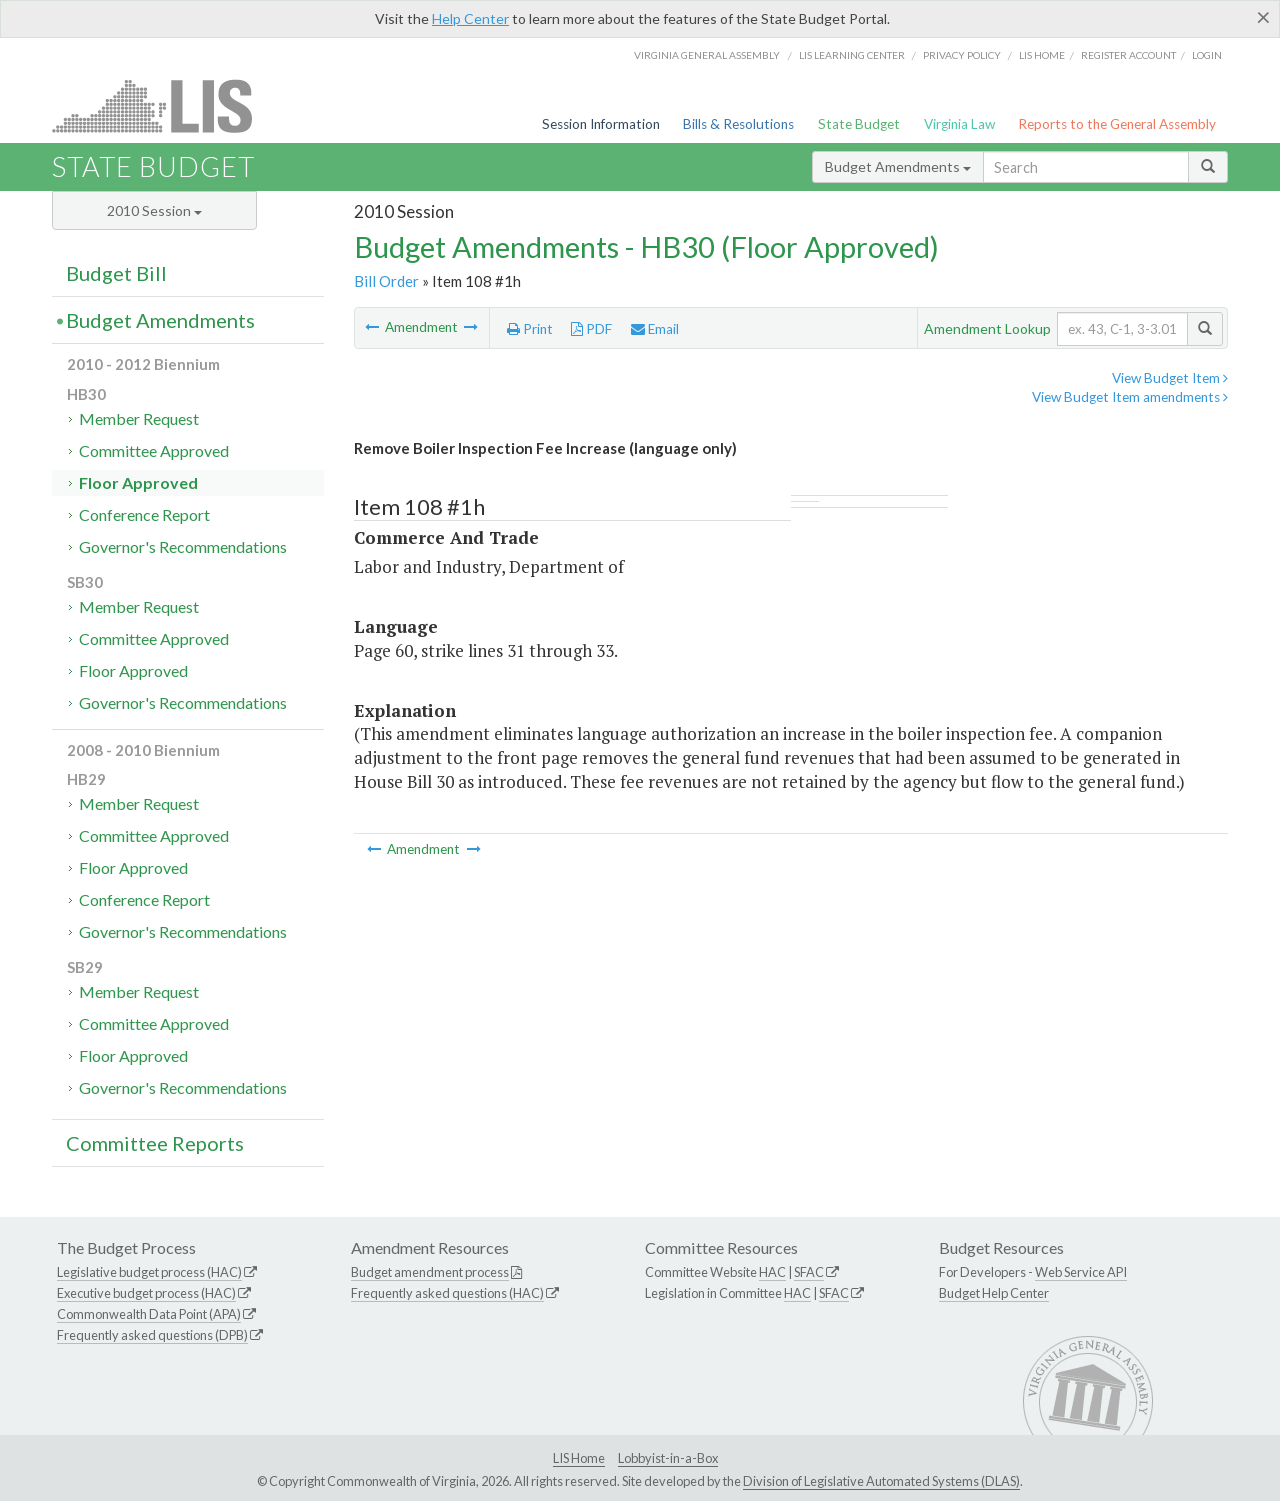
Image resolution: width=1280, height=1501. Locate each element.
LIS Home (579, 1458)
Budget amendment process (430, 1272)
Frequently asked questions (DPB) (152, 1335)
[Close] (1263, 17)
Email (655, 329)
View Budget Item (1170, 378)
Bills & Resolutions (738, 124)
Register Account (1128, 55)
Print (530, 329)
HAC (772, 1272)
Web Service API (1081, 1272)
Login (1207, 55)
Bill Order (386, 281)
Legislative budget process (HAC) (149, 1272)
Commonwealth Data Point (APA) (149, 1314)
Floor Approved (138, 482)
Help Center (470, 18)
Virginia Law (959, 124)
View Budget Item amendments (1130, 397)
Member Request (139, 418)
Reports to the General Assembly (1117, 124)
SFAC (809, 1272)
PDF (591, 329)
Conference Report (144, 514)
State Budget (859, 124)
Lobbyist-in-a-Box (668, 1458)
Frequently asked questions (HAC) (447, 1293)
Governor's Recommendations (183, 546)
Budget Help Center (994, 1293)
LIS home (1042, 55)
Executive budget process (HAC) (146, 1293)
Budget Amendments (898, 166)
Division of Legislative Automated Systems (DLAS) (881, 1481)
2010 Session (154, 210)
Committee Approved (154, 450)
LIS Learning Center (852, 55)
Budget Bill (116, 273)
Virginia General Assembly (707, 55)
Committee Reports (155, 1143)
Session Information (601, 124)
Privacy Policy (962, 55)
